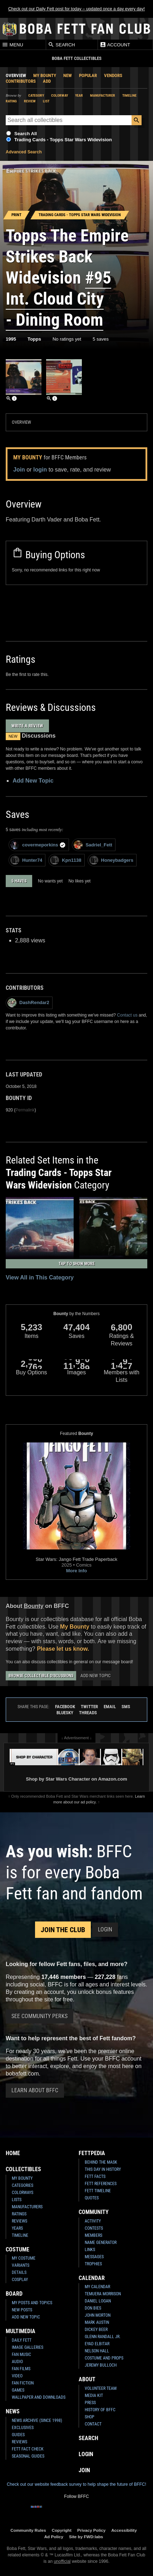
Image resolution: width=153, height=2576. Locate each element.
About (87, 2379)
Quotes (92, 2197)
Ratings (19, 2213)
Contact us (127, 1015)
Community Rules (28, 2530)
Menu (12, 44)
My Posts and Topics (32, 2302)
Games (18, 2390)
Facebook (65, 1706)
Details (19, 2272)
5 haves (18, 881)
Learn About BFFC (34, 2090)
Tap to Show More (77, 1263)
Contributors (21, 81)
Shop (89, 2416)
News (13, 2411)
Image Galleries (27, 2347)
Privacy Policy (91, 2530)
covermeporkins (38, 844)
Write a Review (27, 725)
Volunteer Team (101, 2388)
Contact (93, 2424)
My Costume (23, 2258)
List (46, 101)
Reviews (19, 2221)
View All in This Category (40, 1277)
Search (61, 44)
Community (94, 2212)
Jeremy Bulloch (101, 2365)
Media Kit (94, 2395)
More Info (76, 1570)
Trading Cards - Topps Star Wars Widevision (63, 139)
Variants (20, 2265)
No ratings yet (67, 339)
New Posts (22, 2309)
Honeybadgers (111, 860)
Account (115, 44)
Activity (93, 2221)
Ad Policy (53, 2536)
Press (90, 2402)
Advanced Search (24, 151)
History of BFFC (100, 2409)
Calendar (92, 2278)
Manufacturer (102, 95)
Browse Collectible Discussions (41, 1675)
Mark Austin (97, 2322)
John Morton (97, 2315)
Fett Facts (95, 2176)
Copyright (61, 2530)
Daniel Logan (98, 2300)
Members (93, 2235)
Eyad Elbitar (97, 2343)
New (67, 75)
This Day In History (103, 2169)
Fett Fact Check (28, 2449)
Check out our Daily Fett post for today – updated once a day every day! (76, 8)
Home (13, 2153)
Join (19, 470)
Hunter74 (26, 860)
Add (47, 81)
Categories (22, 2185)
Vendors (113, 75)
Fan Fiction (23, 2383)
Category (36, 95)
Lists (16, 2199)
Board (14, 2293)
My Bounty (44, 75)
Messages (94, 2256)
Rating (11, 101)
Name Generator (101, 2242)
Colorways (22, 2192)
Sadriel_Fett (93, 844)
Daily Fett (21, 2340)
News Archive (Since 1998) (37, 2420)
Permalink (24, 1110)
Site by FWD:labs (86, 2536)
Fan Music (21, 2354)
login (40, 470)
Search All (25, 133)
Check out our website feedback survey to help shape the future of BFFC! (76, 2484)
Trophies (93, 2263)
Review (30, 101)
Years (17, 2228)
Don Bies (93, 2308)
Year (79, 95)
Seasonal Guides (28, 2456)
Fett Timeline (98, 2190)
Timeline (129, 95)
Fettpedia (92, 2153)
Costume (17, 2249)
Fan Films (21, 2368)
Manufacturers (27, 2206)
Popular (88, 75)
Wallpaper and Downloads (38, 2397)
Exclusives (23, 2427)
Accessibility (124, 2530)
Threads (88, 1712)
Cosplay (20, 2279)
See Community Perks (39, 2016)
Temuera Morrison (103, 2293)
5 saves (101, 339)
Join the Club (63, 1929)
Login (105, 1929)
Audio (17, 2361)
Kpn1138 (65, 860)
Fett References (101, 2183)
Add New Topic (33, 781)
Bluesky (64, 1712)
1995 (11, 339)
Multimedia (20, 2331)
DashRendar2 (28, 1002)
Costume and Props (104, 2358)
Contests (94, 2228)
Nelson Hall (97, 2350)
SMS (126, 1706)
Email (110, 1706)
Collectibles (23, 2169)
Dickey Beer (96, 2329)
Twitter (89, 1706)
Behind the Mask (101, 2162)
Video (17, 2375)
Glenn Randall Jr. (102, 2336)
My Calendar (97, 2286)
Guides (18, 2434)
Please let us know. (63, 1649)
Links (90, 2249)
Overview (16, 75)
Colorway (59, 95)
